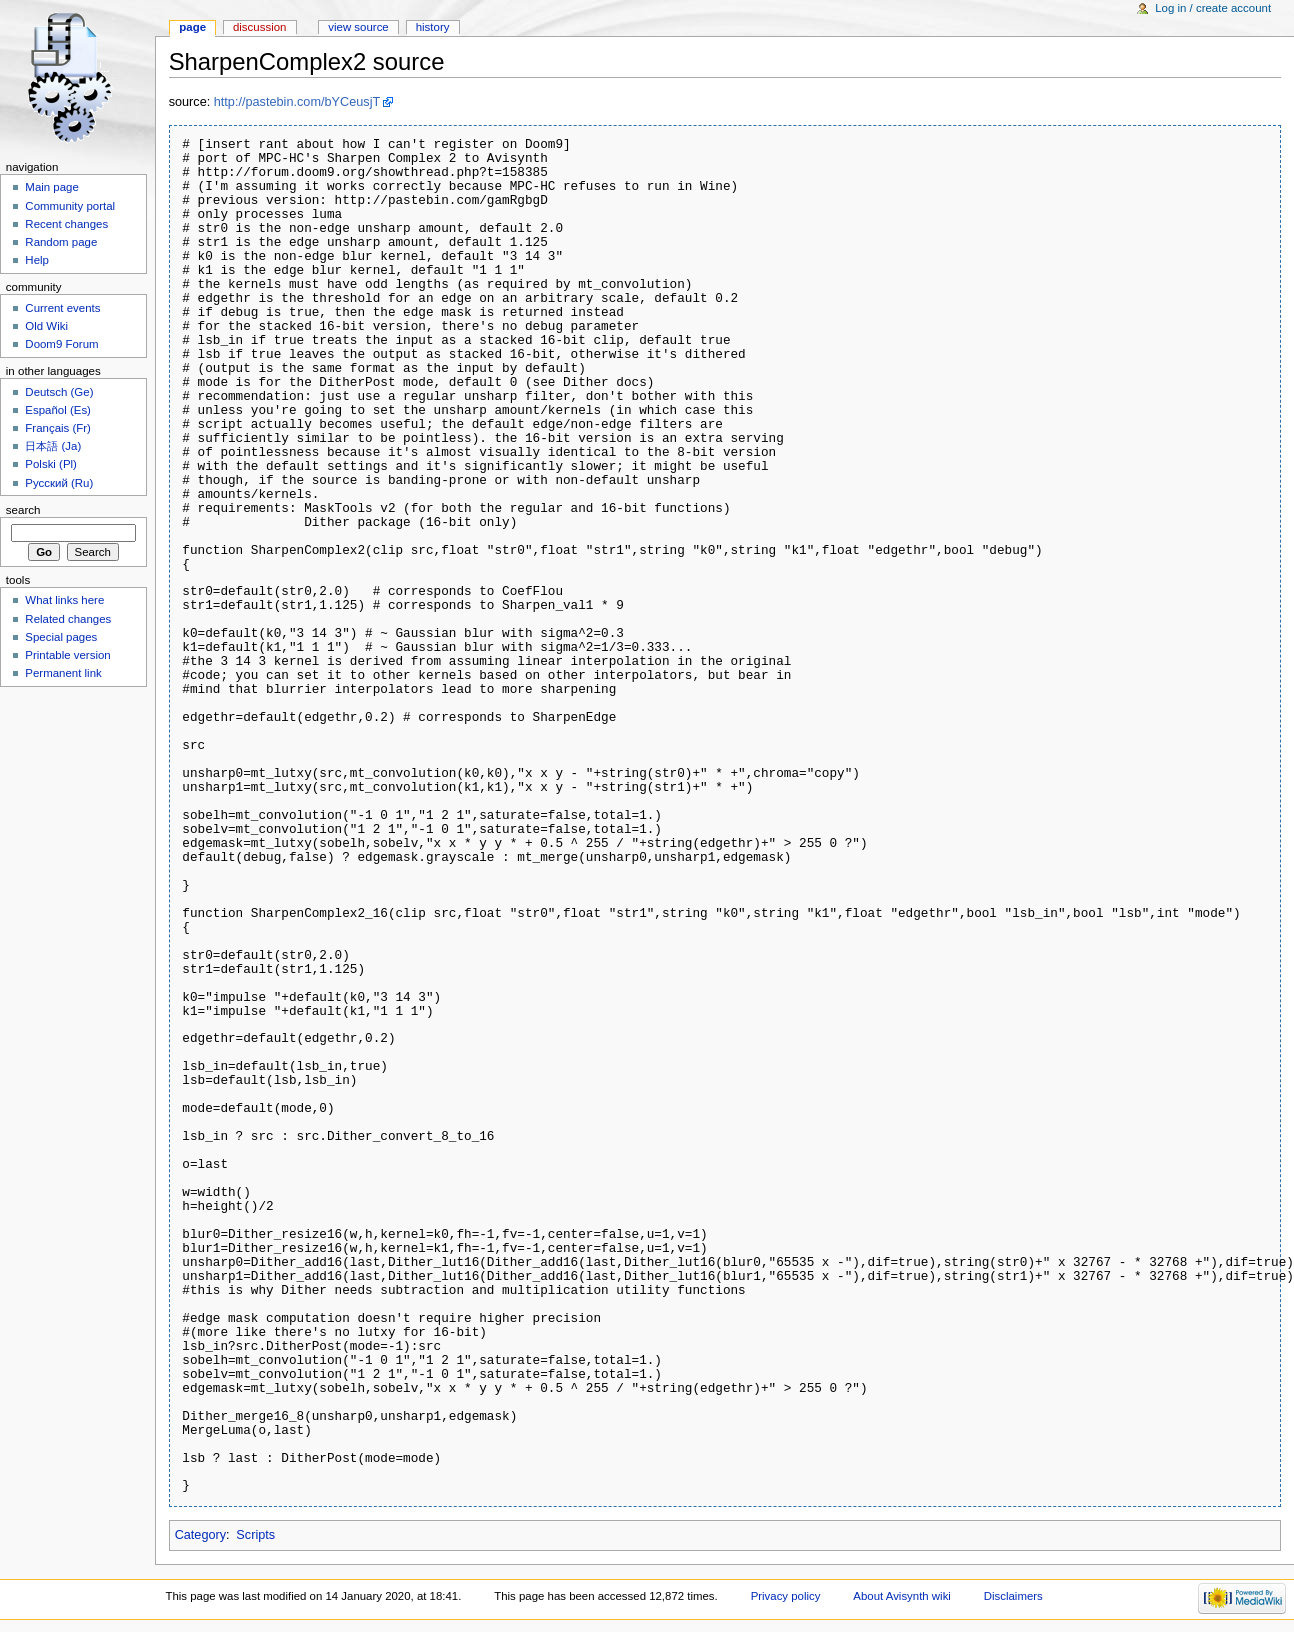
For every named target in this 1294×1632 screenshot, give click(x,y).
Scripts (255, 1535)
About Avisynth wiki (902, 1596)
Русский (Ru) (59, 483)
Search (23, 510)
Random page (61, 242)
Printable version (67, 655)
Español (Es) (58, 410)
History (433, 27)
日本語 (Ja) (53, 446)
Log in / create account (1213, 8)
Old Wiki (46, 326)
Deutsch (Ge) (59, 392)
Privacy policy (786, 1596)
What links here (64, 600)
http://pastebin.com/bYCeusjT (297, 102)
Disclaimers (1013, 1596)
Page (192, 27)
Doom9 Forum (61, 344)
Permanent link (63, 673)
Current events (62, 308)
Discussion (259, 27)
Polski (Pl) (51, 464)
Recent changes (66, 224)
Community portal (70, 206)
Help (37, 260)
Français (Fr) (58, 428)
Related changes (68, 619)
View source (358, 27)
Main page (52, 187)
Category (200, 1535)
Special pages (61, 637)
